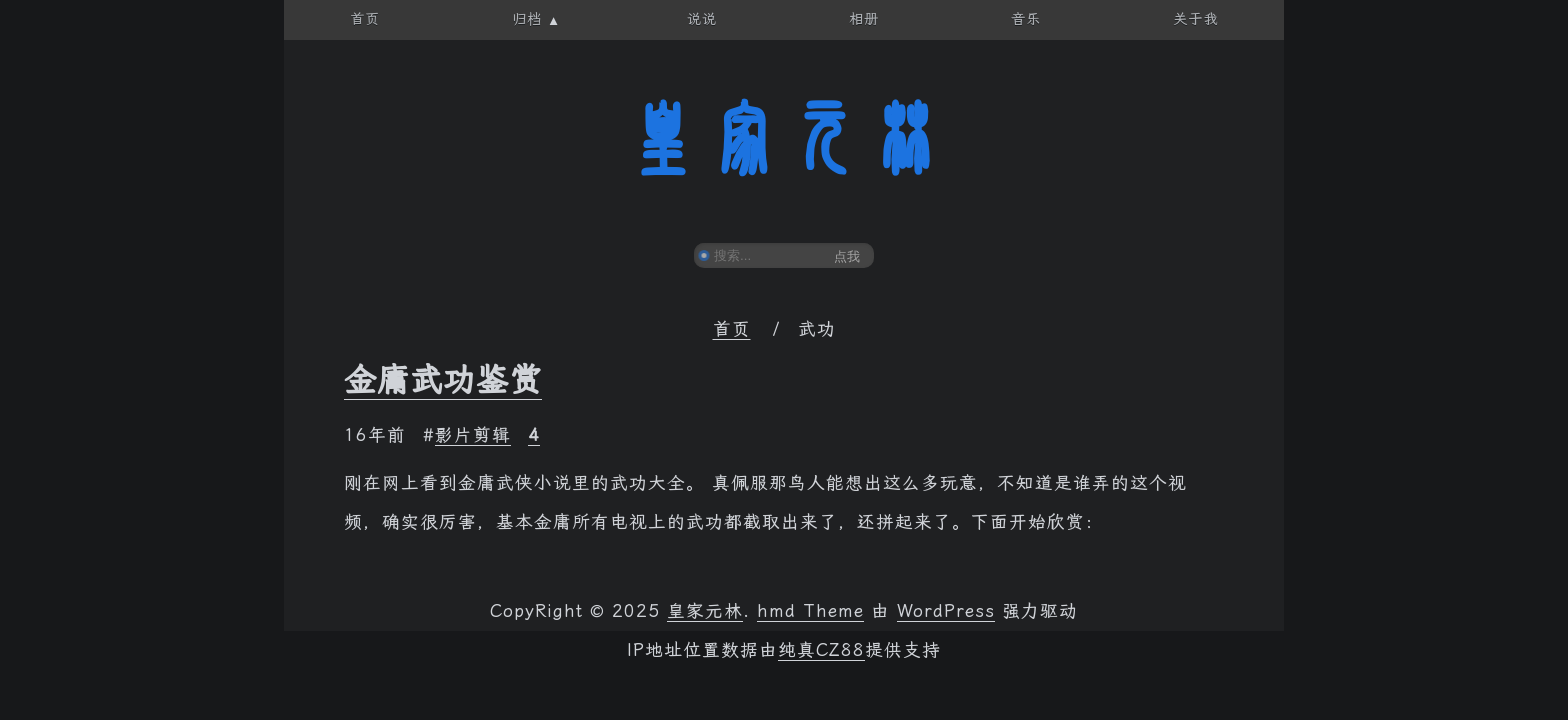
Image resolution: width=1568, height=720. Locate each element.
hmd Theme (810, 611)
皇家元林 (784, 139)
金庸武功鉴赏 (443, 380)
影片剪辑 (473, 435)
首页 (732, 329)
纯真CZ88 (821, 650)
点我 (847, 256)
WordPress (946, 611)
